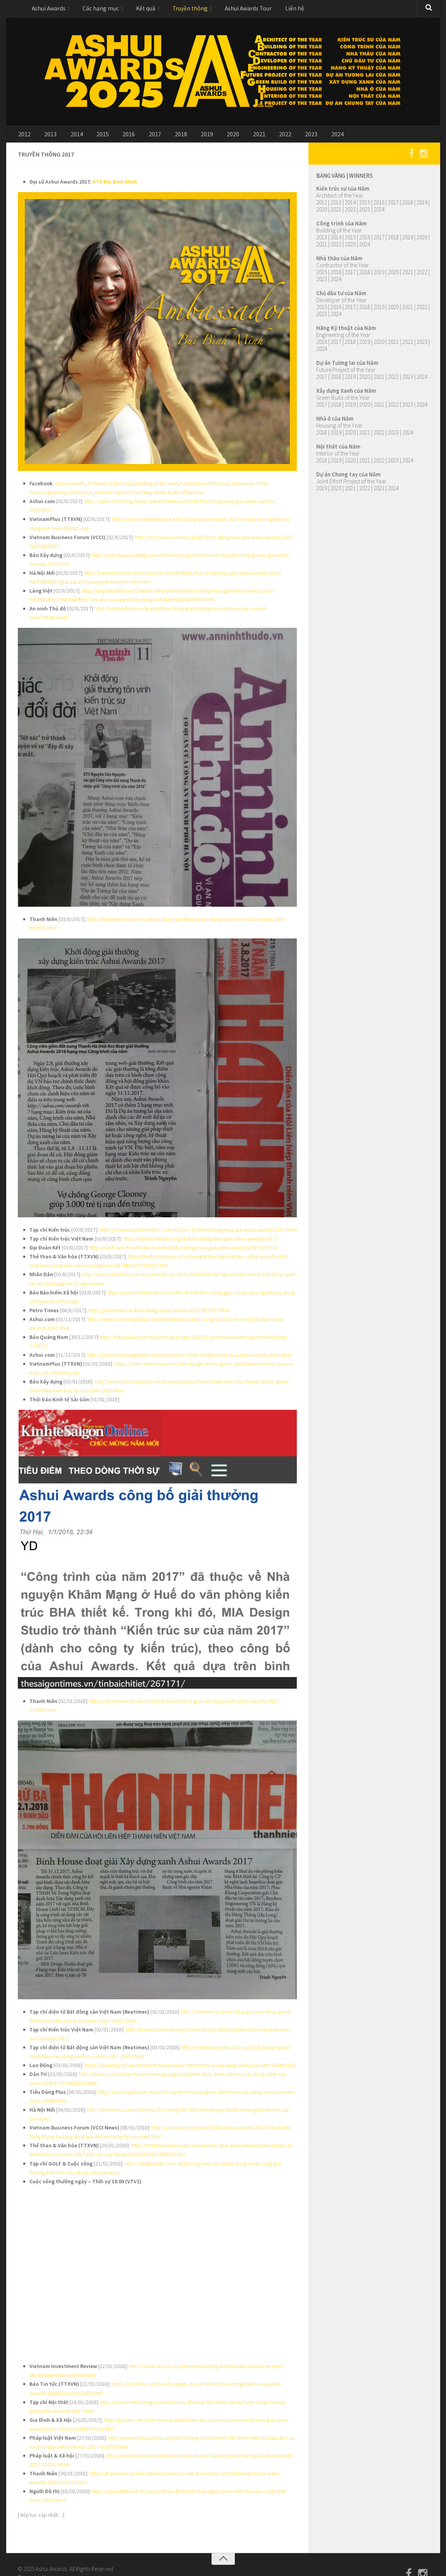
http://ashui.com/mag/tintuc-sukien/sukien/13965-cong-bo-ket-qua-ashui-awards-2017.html (188, 1341)
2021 (233, 137)
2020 (209, 137)
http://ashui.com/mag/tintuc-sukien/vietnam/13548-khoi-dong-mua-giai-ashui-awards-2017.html (190, 504)
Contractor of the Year (202, 487)
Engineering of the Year (66, 496)
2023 (279, 137)
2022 (256, 137)
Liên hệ (276, 9)
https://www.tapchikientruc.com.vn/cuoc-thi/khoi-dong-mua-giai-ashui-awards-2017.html (198, 1220)
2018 (163, 137)
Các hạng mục (96, 9)
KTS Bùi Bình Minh (114, 185)
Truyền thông (180, 9)
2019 (186, 137)
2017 (140, 137)
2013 (47, 137)
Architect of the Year (108, 487)
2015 (93, 137)
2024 (302, 137)
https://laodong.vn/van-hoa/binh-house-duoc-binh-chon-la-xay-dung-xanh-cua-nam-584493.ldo (190, 2047)
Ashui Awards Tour (234, 9)
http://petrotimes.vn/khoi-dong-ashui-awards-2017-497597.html (158, 1297)
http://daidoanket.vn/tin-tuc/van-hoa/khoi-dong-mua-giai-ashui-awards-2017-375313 (183, 1237)
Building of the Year (154, 487)
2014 (70, 137)
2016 (116, 137)
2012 (23, 137)
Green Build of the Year (177, 496)
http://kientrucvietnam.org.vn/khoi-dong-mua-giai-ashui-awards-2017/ (200, 1228)
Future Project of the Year (122, 496)
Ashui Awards (47, 9)
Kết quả (138, 9)
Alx (44, 2553)
